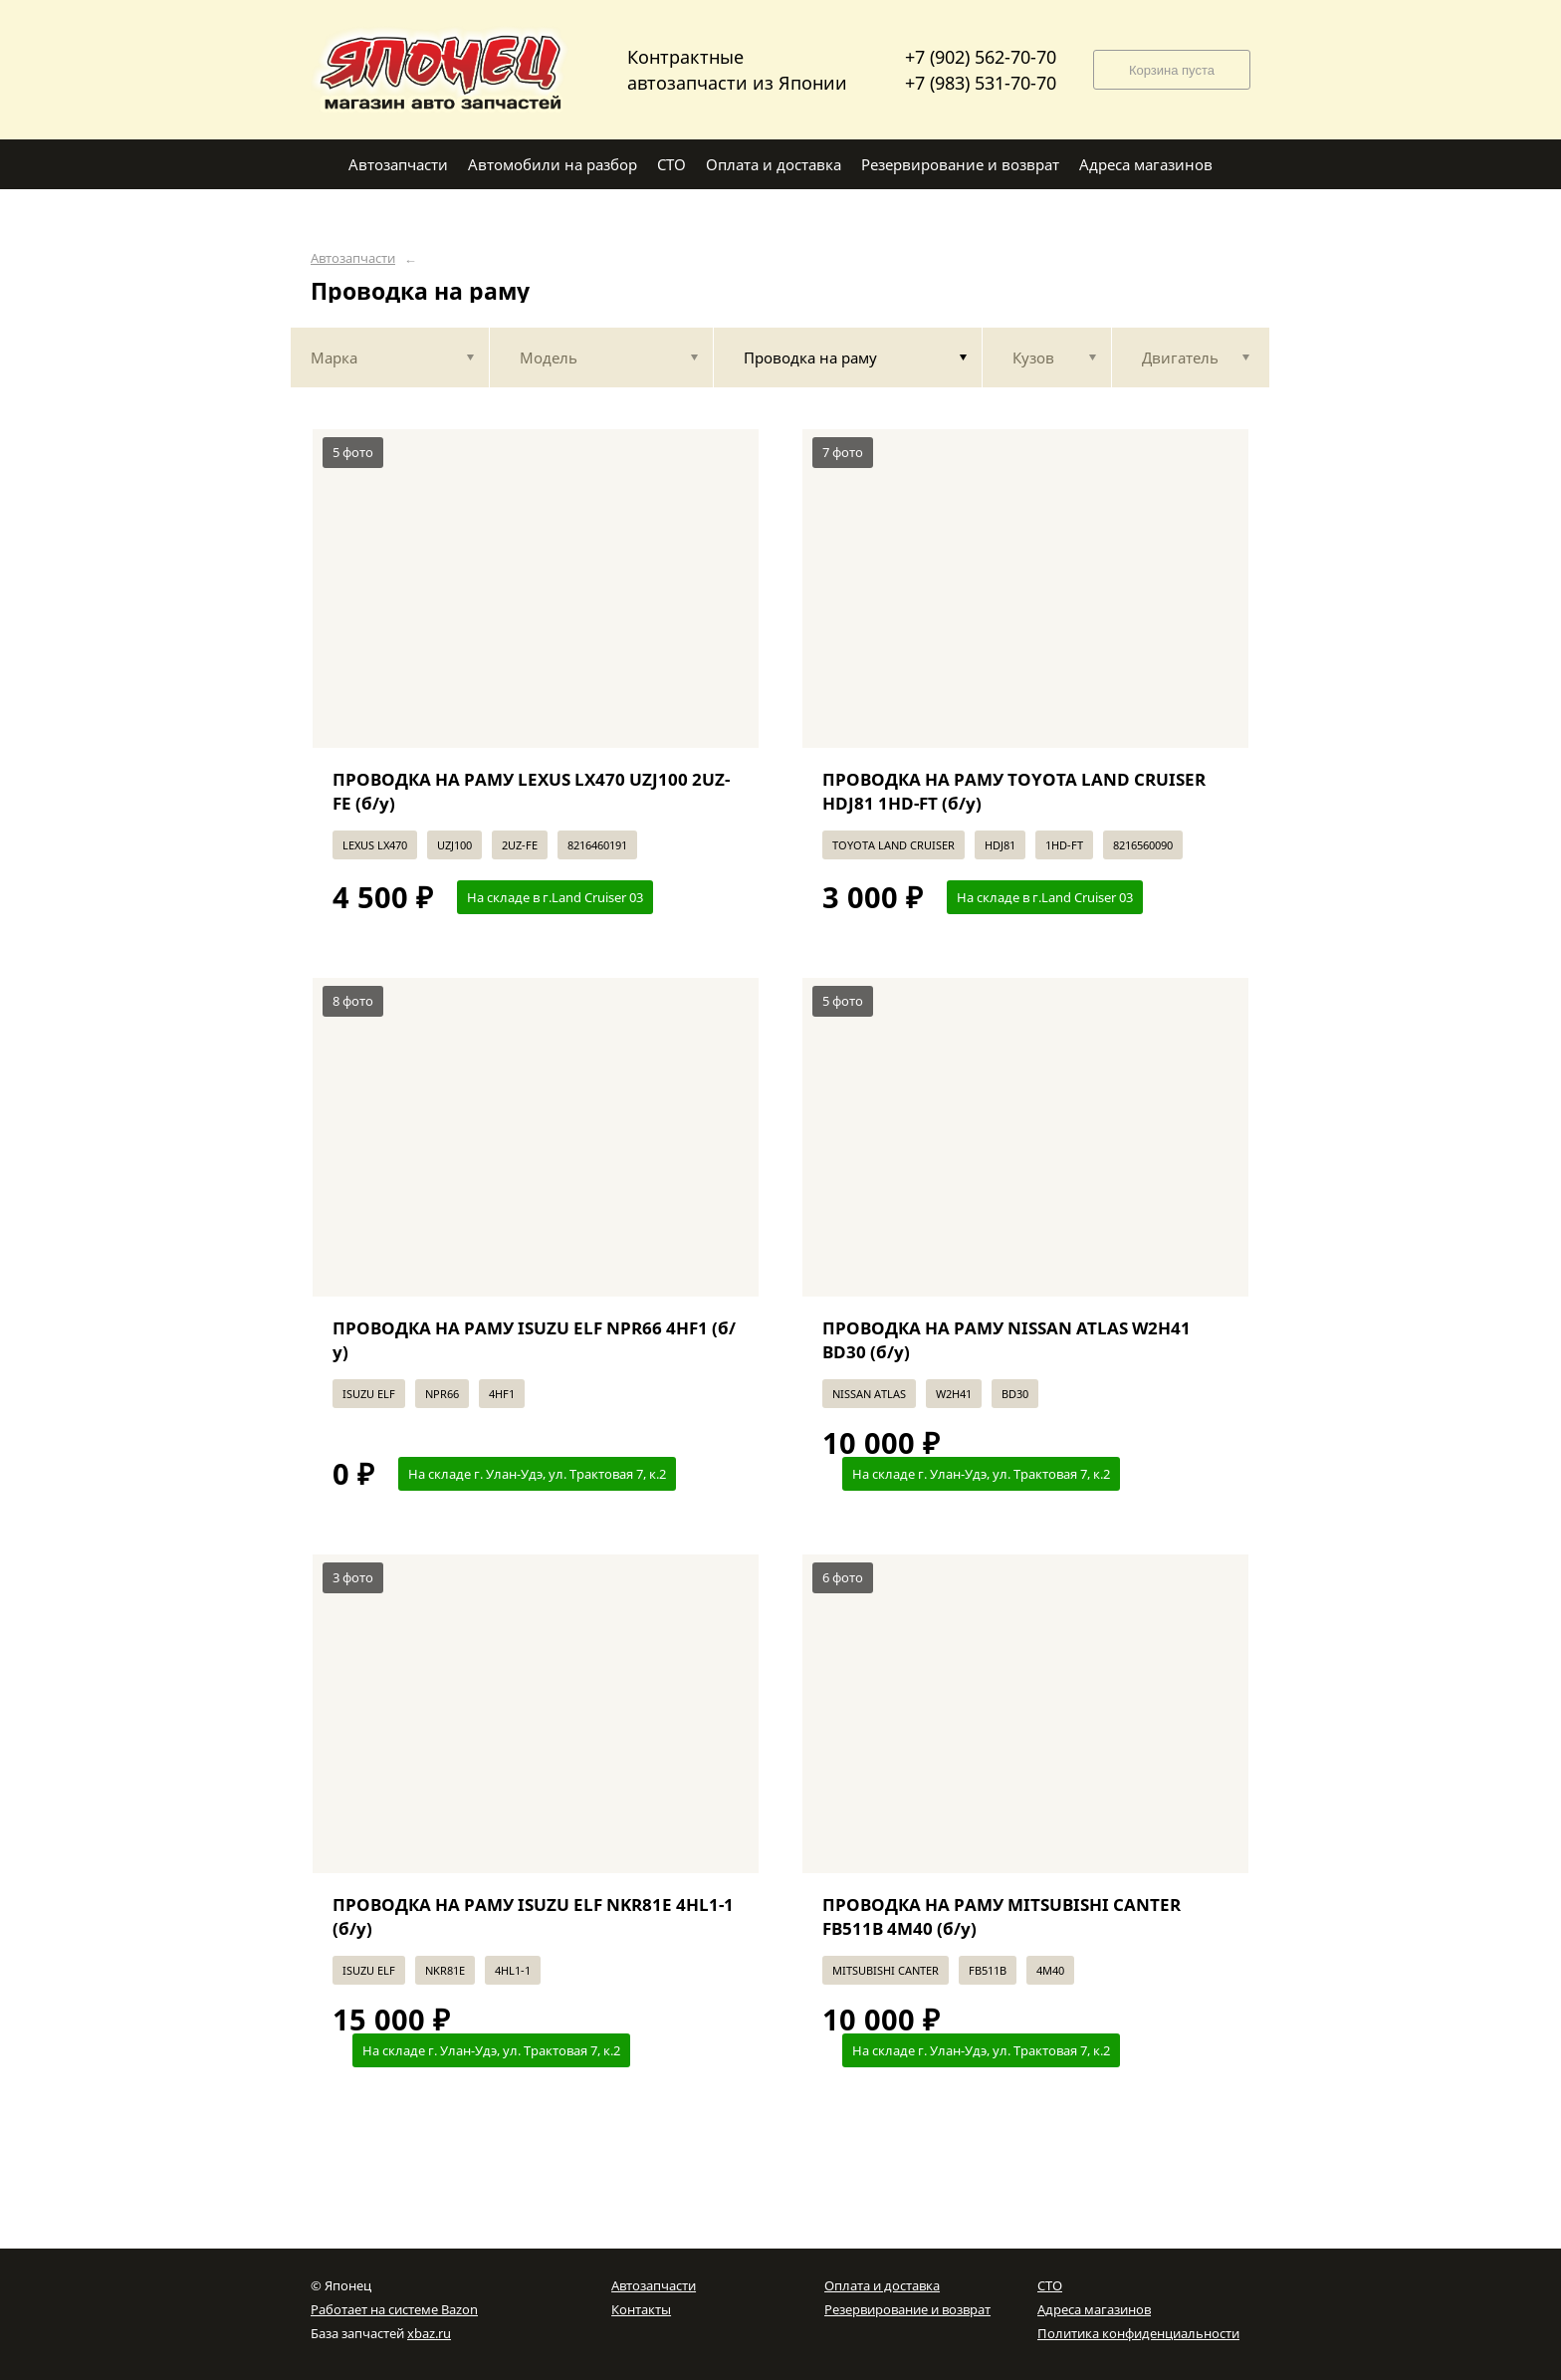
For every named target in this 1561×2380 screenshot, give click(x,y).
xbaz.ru (429, 2333)
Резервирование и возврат (907, 2309)
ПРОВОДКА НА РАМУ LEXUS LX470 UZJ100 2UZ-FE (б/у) (531, 791)
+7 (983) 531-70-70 (980, 83)
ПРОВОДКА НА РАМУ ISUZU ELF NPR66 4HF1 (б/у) (534, 1339)
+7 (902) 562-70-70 (980, 57)
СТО (1049, 2285)
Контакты (641, 2309)
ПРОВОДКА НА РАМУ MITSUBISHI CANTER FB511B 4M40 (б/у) (1001, 1916)
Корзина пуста (1172, 70)
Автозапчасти (353, 258)
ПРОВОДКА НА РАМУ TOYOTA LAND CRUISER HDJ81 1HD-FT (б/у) (1014, 791)
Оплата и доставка (882, 2285)
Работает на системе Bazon (394, 2309)
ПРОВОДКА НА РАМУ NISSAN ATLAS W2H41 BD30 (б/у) (1006, 1339)
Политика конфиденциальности (1138, 2333)
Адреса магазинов (1094, 2309)
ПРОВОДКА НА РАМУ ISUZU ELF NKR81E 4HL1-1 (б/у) (533, 1916)
